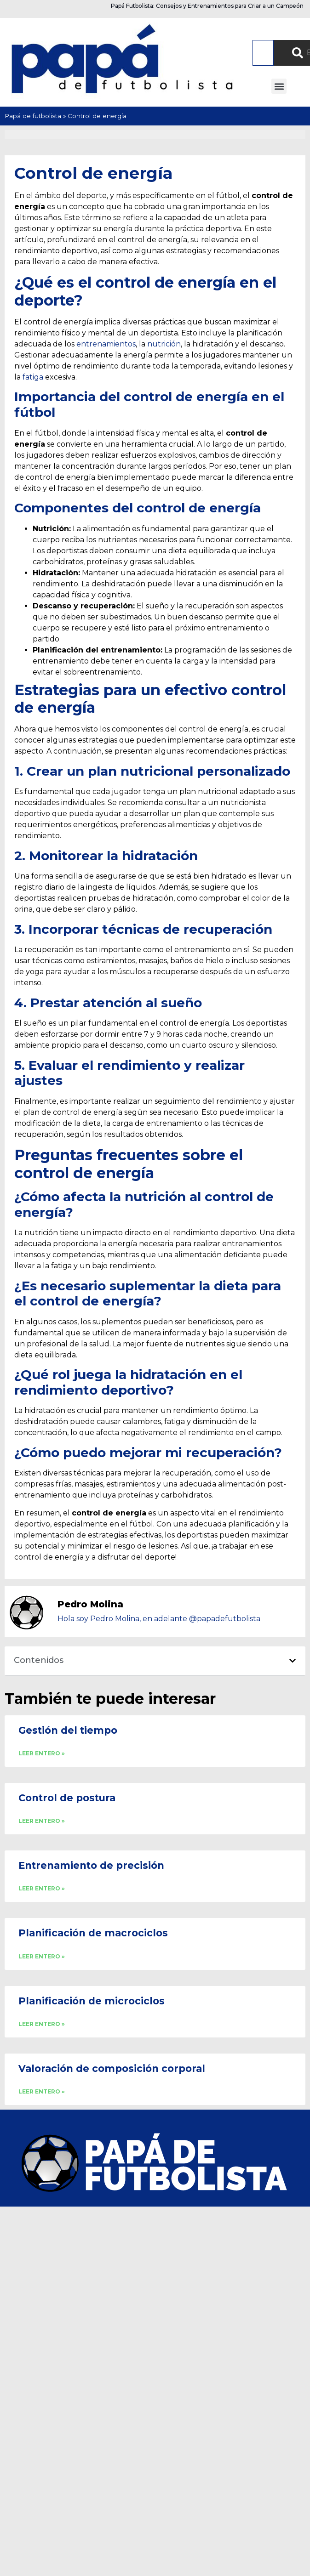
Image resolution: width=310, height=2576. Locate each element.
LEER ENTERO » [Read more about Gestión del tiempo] (41, 1753)
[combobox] (263, 53)
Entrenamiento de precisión (91, 1865)
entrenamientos (106, 344)
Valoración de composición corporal (111, 2068)
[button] (279, 86)
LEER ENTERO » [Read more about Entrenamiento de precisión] (41, 1888)
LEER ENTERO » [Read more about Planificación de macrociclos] (41, 1956)
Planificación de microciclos (91, 2001)
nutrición (164, 344)
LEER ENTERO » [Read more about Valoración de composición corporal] (41, 2091)
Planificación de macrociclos (93, 1933)
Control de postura (66, 1798)
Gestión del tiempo (67, 1730)
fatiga (33, 377)
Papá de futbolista (33, 115)
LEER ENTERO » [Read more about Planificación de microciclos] (41, 2023)
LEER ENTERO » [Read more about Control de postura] (41, 1820)
